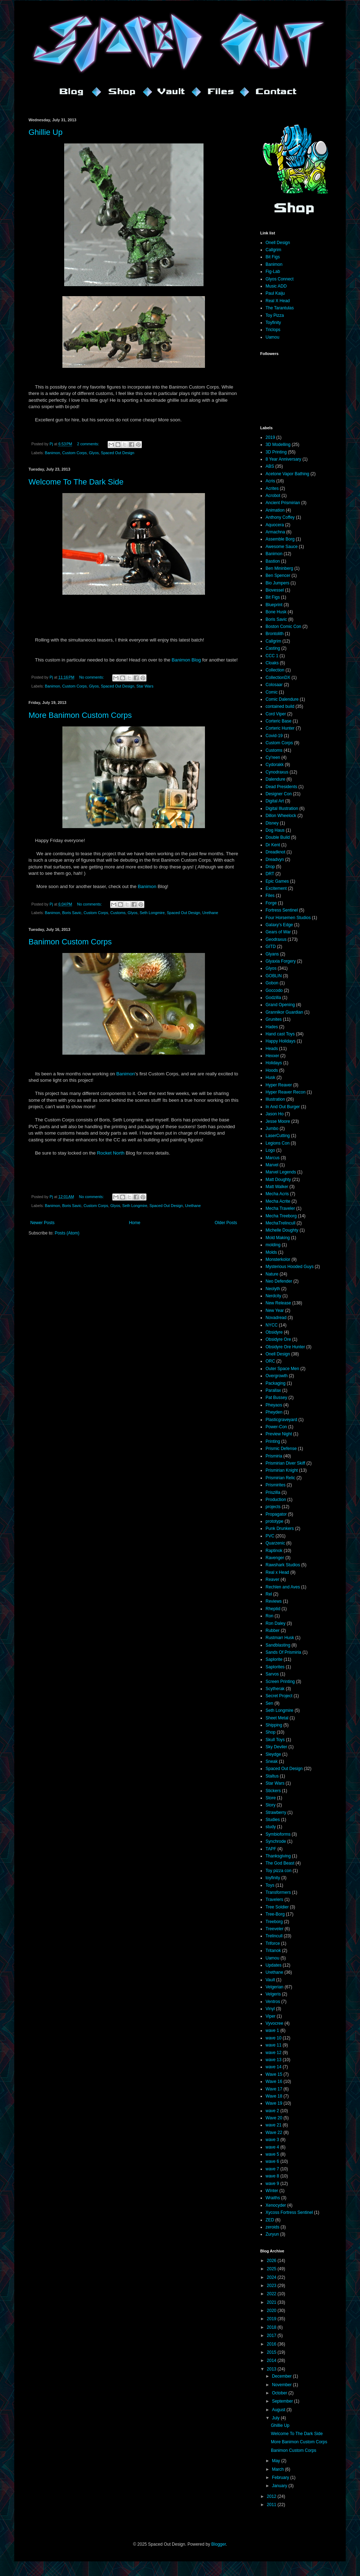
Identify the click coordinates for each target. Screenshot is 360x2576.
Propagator (276, 1514)
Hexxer (272, 1055)
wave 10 (274, 2037)
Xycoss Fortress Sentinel (289, 2212)
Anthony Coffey (280, 517)
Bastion (273, 561)
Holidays (274, 1062)
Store (271, 1797)
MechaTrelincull (280, 1223)
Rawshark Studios (283, 1564)
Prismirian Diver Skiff (285, 1463)
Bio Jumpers (277, 582)
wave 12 (274, 2052)
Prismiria (274, 1456)
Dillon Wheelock (281, 815)
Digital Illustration (282, 808)
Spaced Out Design (117, 453)
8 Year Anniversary (283, 459)
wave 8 (272, 2176)
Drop (270, 866)
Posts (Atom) (67, 1233)
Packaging (276, 1383)
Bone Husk (276, 611)
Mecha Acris (277, 1193)
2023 (272, 2285)
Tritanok (273, 1950)
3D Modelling (278, 444)
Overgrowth (277, 1375)
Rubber (272, 1630)
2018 (272, 2327)
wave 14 (274, 2066)
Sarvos (272, 1674)
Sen (269, 1703)
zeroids (272, 2227)
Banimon (52, 453)
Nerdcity (273, 1295)
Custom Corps (74, 453)
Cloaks (272, 662)
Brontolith (275, 633)
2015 (272, 2352)
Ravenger (275, 1557)
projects (273, 1506)
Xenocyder (276, 2205)
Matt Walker (277, 1186)
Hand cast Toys (280, 1033)
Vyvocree (274, 2023)
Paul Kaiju (275, 293)
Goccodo (274, 990)
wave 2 (272, 2110)
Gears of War (278, 931)
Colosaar (274, 684)
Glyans (272, 954)
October (280, 2392)
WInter (272, 2190)
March (278, 2469)
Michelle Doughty (282, 1230)
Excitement (276, 888)
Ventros (273, 2001)
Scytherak (275, 1688)
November (282, 2384)
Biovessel (275, 590)
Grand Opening (280, 1004)
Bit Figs (273, 256)
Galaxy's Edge (279, 924)
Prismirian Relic (280, 1477)
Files (270, 895)
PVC (270, 1535)
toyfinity (273, 1877)
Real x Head (277, 1572)
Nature (272, 1274)
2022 (272, 2293)
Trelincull (274, 1935)
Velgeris (273, 1994)
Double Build (278, 837)
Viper (271, 2016)
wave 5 (272, 2154)
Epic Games (277, 881)
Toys (270, 1885)
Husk (270, 1077)
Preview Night (279, 1433)
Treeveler (274, 1928)
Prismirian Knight (282, 1470)
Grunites (274, 1019)
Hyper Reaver (279, 1084)
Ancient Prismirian (283, 502)
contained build (280, 706)
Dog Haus (275, 830)
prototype (274, 1521)
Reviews (274, 1601)
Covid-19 (274, 735)
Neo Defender (279, 1281)
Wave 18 (274, 2096)
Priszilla (273, 1492)
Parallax (273, 1390)
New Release (278, 1302)
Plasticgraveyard (281, 1419)
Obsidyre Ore (278, 1339)
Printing (273, 1441)
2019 (270, 437)
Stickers (273, 1790)
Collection (275, 670)
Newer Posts (42, 1222)
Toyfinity (273, 322)
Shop (271, 1732)
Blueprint (274, 604)
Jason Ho (275, 1113)
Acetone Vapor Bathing (287, 473)
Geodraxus (276, 939)
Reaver (272, 1579)
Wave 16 (274, 2081)
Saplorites (275, 1666)
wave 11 (274, 2045)
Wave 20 (274, 2117)
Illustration (275, 1099)
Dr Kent (273, 844)
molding (273, 1244)
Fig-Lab (273, 271)
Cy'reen (273, 757)
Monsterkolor (278, 1259)
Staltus (272, 1776)
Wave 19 (274, 2103)
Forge (271, 903)
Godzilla (273, 997)
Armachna (275, 531)
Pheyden (274, 1412)
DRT (270, 873)
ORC (270, 1361)
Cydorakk (275, 764)
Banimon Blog (186, 660)
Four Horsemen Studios (288, 917)
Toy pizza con (279, 1870)
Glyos (94, 453)
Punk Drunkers (280, 1528)
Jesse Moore (278, 1121)
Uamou (272, 337)
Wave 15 (274, 2074)
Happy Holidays (280, 1041)
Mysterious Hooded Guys (290, 1266)
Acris (270, 480)
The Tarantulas (280, 307)
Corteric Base (279, 721)
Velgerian (274, 1986)
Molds (271, 1252)
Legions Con (277, 1143)
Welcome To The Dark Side (76, 481)
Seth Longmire (152, 913)
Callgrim (273, 249)
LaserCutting (278, 1135)
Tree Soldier (277, 1907)
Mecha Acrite (278, 1201)
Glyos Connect (280, 279)
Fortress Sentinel (282, 910)
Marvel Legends (281, 1172)
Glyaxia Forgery (281, 961)
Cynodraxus (277, 772)
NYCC (272, 1325)
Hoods (272, 1070)
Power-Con (276, 1426)
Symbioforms (278, 1834)
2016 (272, 2344)
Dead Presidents (281, 786)
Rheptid (273, 1608)
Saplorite (274, 1659)
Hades (272, 1026)
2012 (272, 2496)
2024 (272, 2277)
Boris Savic (71, 913)
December (282, 2376)
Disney (272, 823)
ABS (270, 466)
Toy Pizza (275, 315)
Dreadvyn (275, 859)
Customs (117, 913)
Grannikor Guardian (284, 1012)
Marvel (272, 1164)
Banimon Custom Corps (70, 941)
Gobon (272, 982)
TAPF (271, 1848)
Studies (273, 1819)
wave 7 (272, 2168)
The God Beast (280, 1863)
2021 (272, 2302)
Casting (273, 648)
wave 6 (272, 2161)
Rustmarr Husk (280, 1637)
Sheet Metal (277, 1717)
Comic (272, 692)
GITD (271, 946)
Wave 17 (274, 2088)
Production (276, 1499)
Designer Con (279, 793)
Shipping (274, 1725)
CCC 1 (272, 655)
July (276, 2417)
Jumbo (272, 1128)
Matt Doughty (278, 1179)
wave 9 (272, 2183)
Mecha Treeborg (281, 1215)
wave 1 (272, 2030)
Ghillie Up (45, 132)
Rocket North (110, 1153)
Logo (270, 1150)
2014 (272, 2360)
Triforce (273, 1943)
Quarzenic (275, 1543)
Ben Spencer (278, 575)
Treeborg (274, 1921)
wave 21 (274, 2125)
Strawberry (276, 1812)
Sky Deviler (276, 1746)
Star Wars (145, 686)
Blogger (218, 2544)
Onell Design (278, 242)
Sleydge (273, 1754)
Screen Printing (280, 1681)
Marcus (272, 1157)
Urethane (210, 913)
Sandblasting (278, 1645)
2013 (272, 2369)
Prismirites (276, 1484)
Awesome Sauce (282, 546)
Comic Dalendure (282, 699)
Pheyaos (274, 1405)
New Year (275, 1310)
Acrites (272, 488)
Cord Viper (276, 713)
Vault (270, 1979)
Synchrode (276, 1841)
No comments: (92, 677)
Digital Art (275, 800)
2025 (272, 2268)
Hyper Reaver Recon (285, 1092)
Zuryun (272, 2234)
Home (134, 1222)
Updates (274, 1965)
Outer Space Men (282, 1368)
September (283, 2401)
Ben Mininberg (279, 568)
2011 (272, 2504)
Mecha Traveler (280, 1208)
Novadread (276, 1317)
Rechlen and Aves (283, 1586)
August (279, 2409)
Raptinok (274, 1550)
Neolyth (273, 1288)
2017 (272, 2335)
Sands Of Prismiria (283, 1652)
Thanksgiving (278, 1856)
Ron (269, 1615)
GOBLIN (274, 975)
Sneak (272, 1761)
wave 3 (272, 2139)
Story (271, 1804)
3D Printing (276, 452)
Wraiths (273, 2197)
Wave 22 (274, 2132)
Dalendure (275, 779)
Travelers (274, 1899)
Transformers (278, 1892)
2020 (272, 2310)
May (276, 2460)
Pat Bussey (276, 1397)
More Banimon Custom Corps (80, 715)
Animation (275, 510)
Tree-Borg (275, 1914)
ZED (270, 2219)
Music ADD (276, 286)
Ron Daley (276, 1623)
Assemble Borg (280, 539)
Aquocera (275, 524)
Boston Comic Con (283, 626)
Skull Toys (275, 1739)
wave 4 (272, 2147)
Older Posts (226, 1222)
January (280, 2485)
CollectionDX (278, 677)
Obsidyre (274, 1332)
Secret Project (279, 1695)
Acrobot (273, 495)
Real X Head (278, 300)
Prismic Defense (281, 1448)
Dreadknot (275, 852)
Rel (269, 1594)
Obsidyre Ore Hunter (285, 1346)
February (281, 2477)
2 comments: (88, 444)
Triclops (273, 329)
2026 (272, 2260)
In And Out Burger (283, 1106)
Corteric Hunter (280, 728)
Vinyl (270, 2008)
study (271, 1826)
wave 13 (274, 2059)
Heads (272, 1048)
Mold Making (278, 1237)
